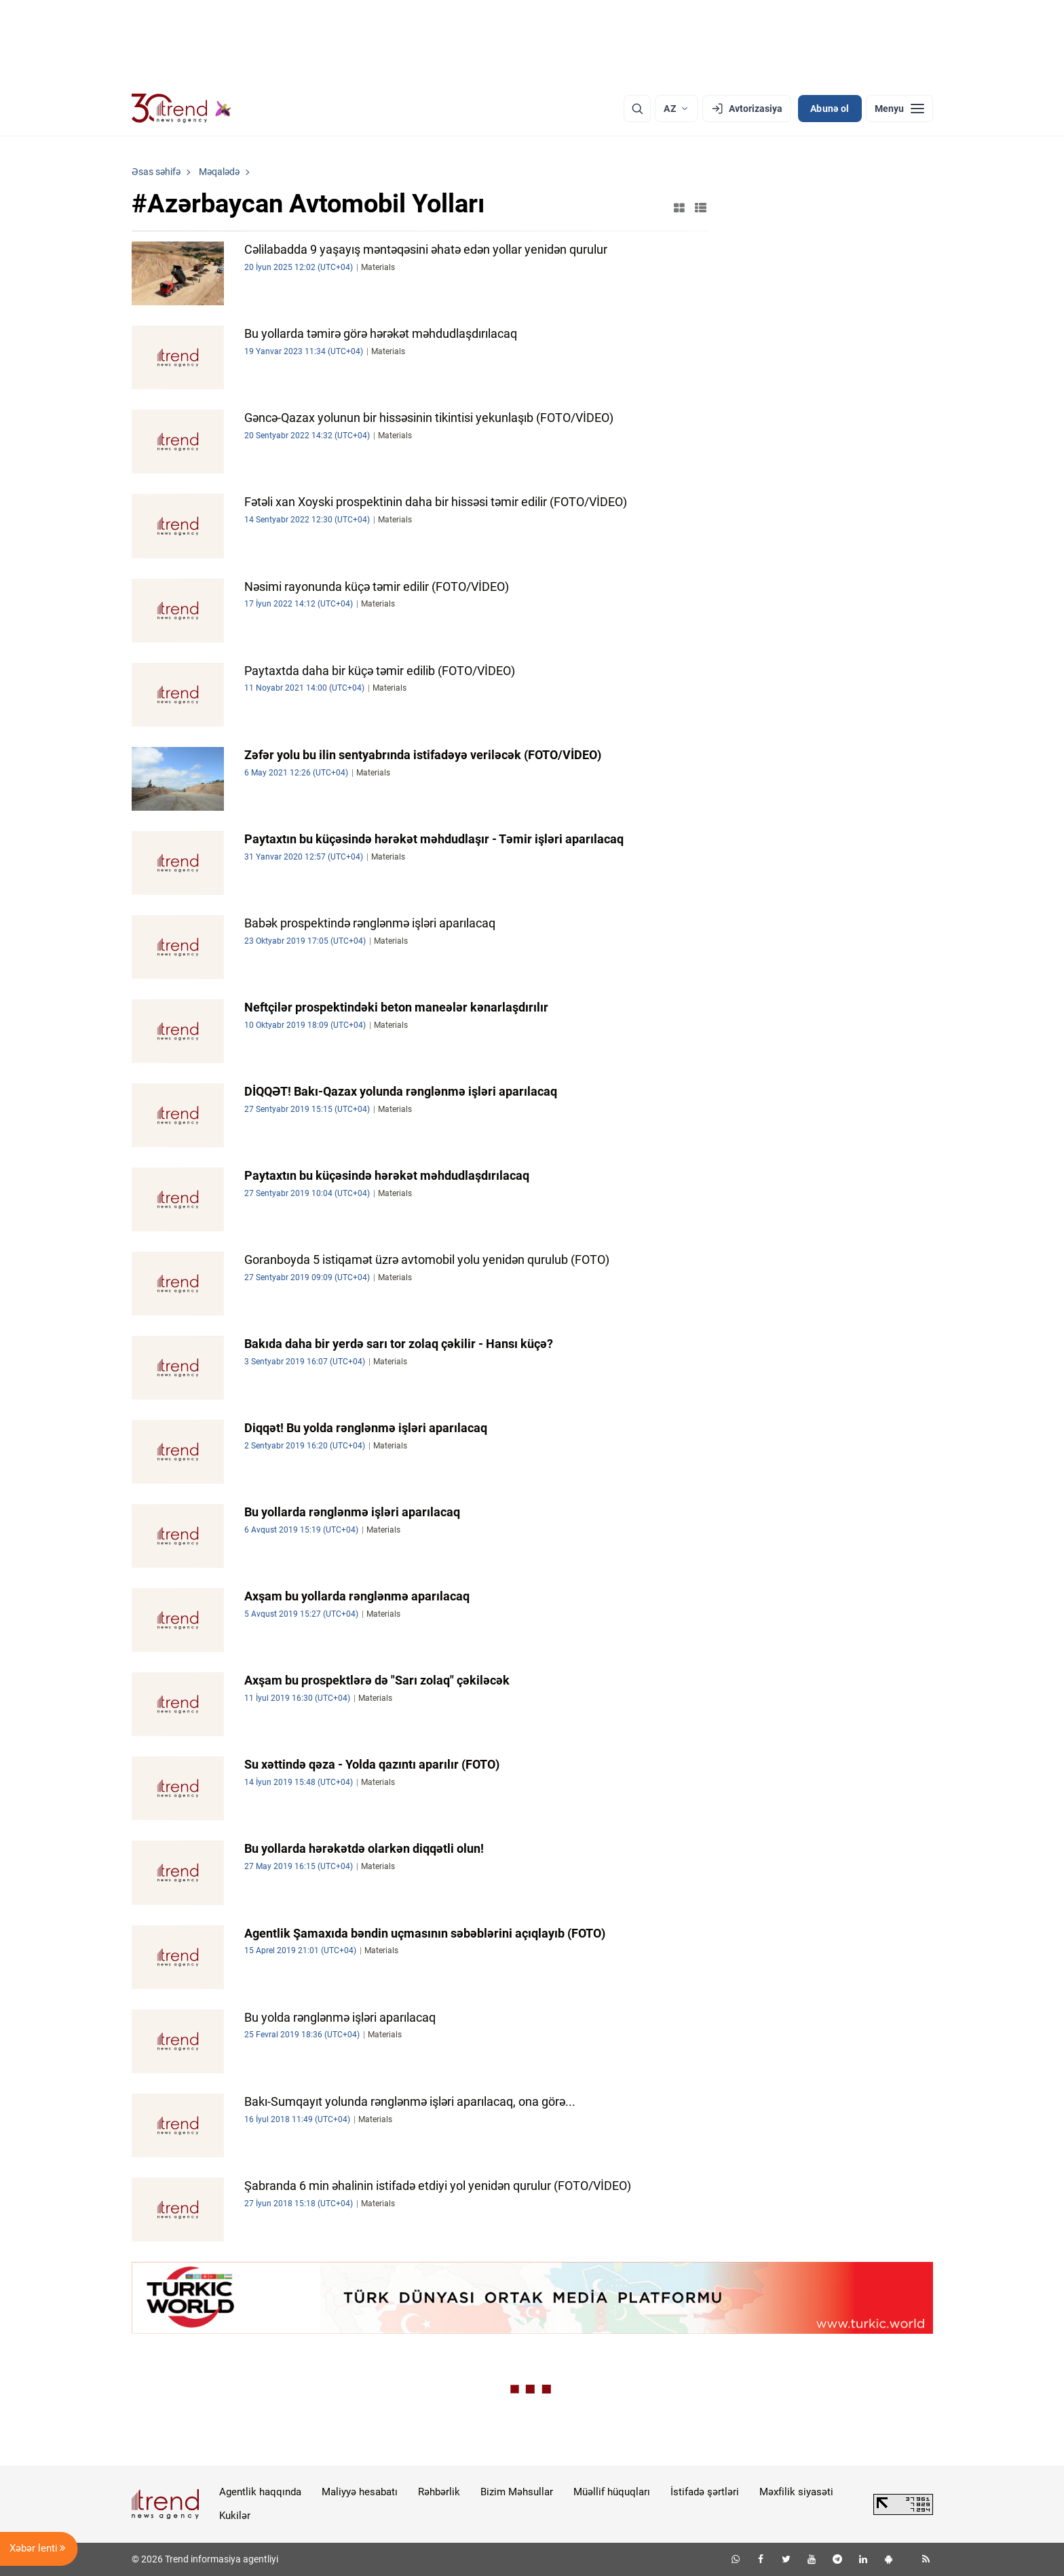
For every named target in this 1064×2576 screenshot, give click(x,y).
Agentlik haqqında (260, 2492)
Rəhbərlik (439, 2492)
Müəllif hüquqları (611, 2492)
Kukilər (234, 2516)
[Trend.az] (182, 108)
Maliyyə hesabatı (360, 2492)
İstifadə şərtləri (704, 2492)
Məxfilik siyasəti (796, 2492)
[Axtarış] (637, 108)
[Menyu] (899, 108)
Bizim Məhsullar (516, 2492)
